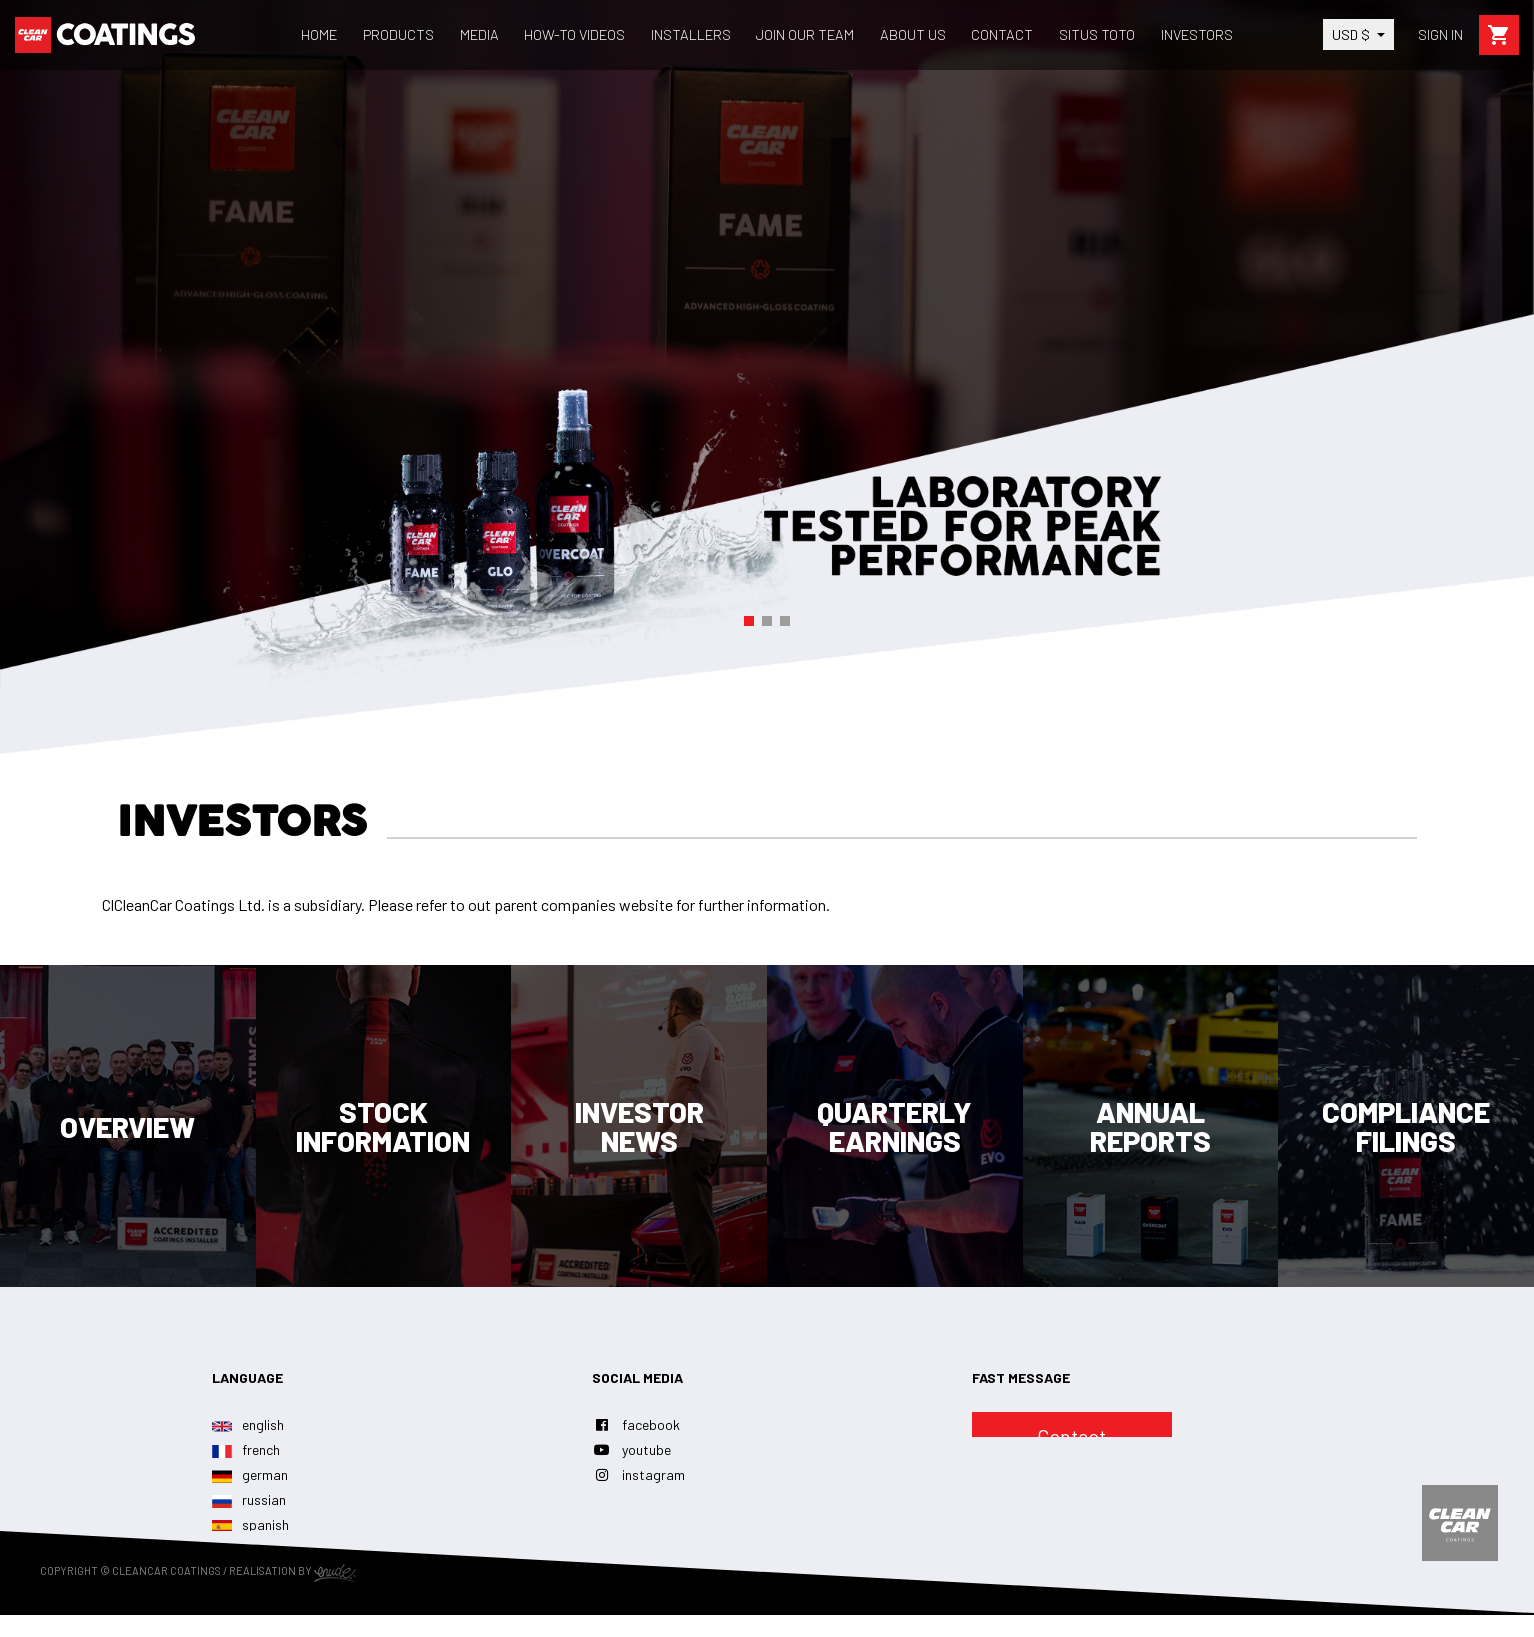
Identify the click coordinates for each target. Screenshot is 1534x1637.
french (246, 1449)
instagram (638, 1474)
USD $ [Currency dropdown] (1352, 34)
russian (249, 1499)
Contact (1071, 1436)
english (248, 1424)
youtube (631, 1449)
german (250, 1474)
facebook (636, 1424)
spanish (250, 1524)
